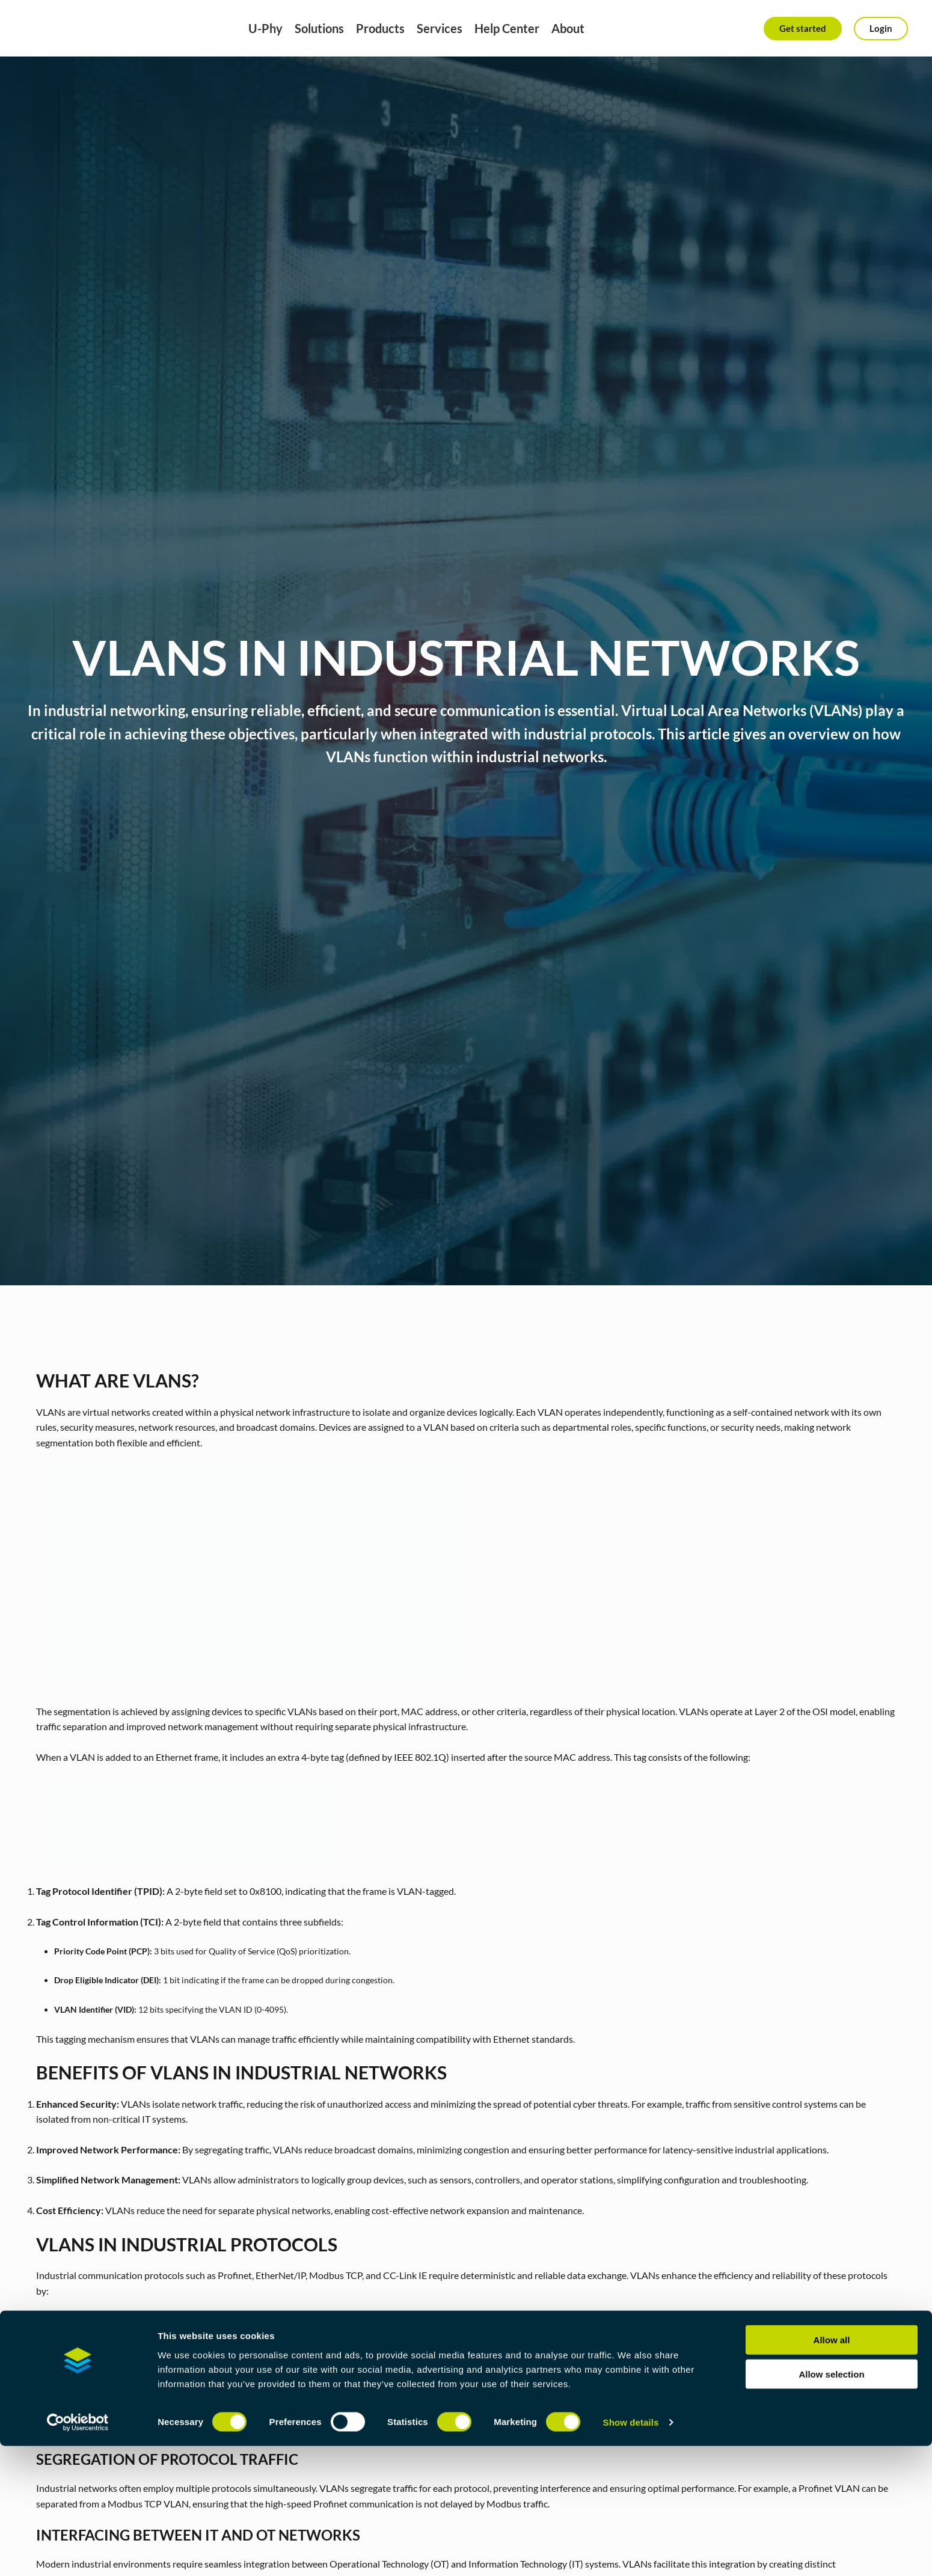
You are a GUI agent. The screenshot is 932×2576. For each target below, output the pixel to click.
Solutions (319, 28)
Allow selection (831, 2504)
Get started (802, 28)
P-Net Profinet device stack (602, 2412)
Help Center (506, 28)
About (567, 28)
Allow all (832, 2470)
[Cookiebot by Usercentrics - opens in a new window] (77, 2553)
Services (439, 28)
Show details (631, 2552)
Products (380, 28)
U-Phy (265, 28)
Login (880, 28)
